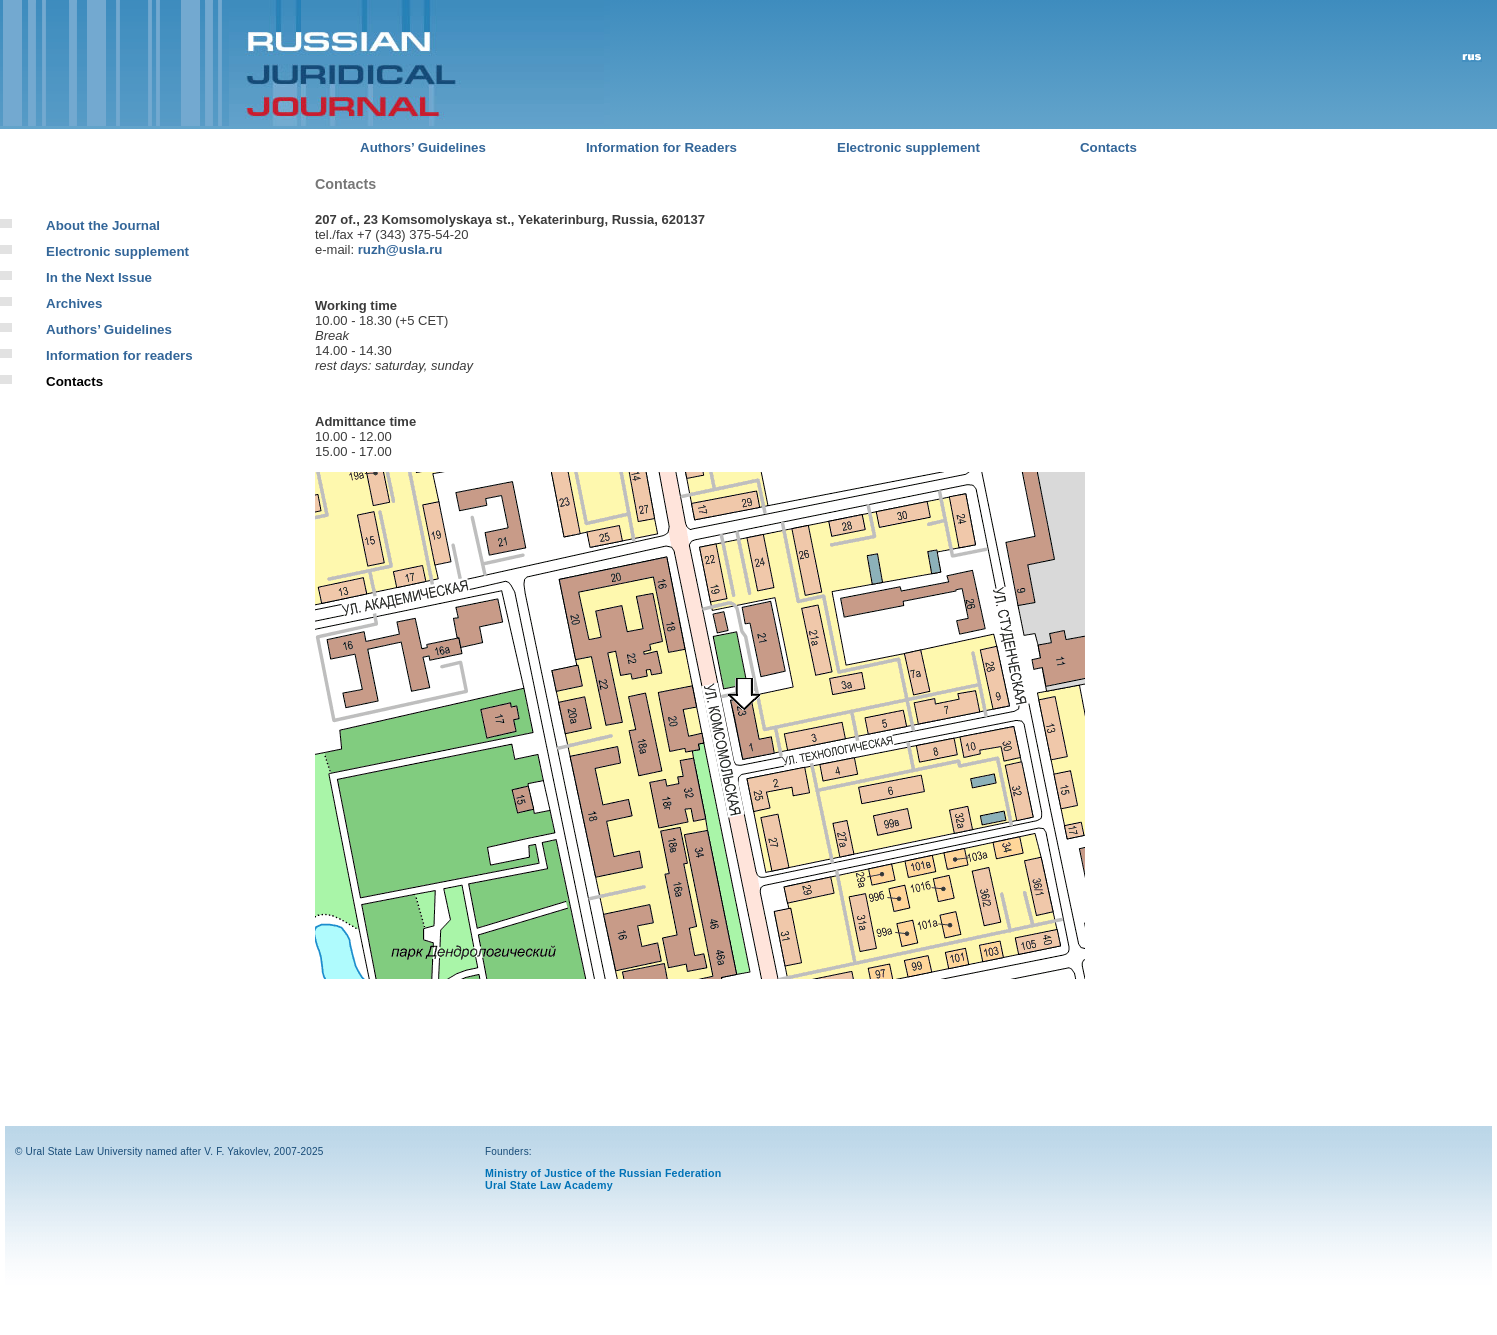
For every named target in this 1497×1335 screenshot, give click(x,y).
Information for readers (119, 355)
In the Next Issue (99, 277)
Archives (74, 303)
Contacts (1108, 147)
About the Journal (103, 225)
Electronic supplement (908, 147)
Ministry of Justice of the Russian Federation (603, 1173)
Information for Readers (661, 147)
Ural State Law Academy (549, 1185)
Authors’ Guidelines (423, 147)
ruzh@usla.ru (400, 249)
